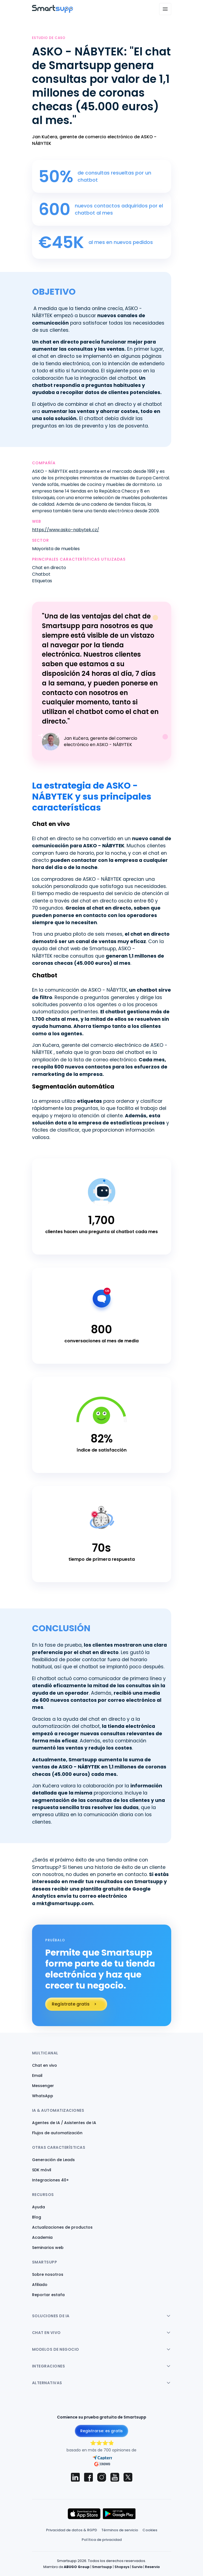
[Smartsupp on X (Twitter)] (128, 2477)
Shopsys (122, 2566)
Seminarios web (48, 2247)
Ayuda (38, 2207)
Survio (137, 2566)
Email (37, 2075)
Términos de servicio (119, 2530)
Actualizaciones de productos (62, 2227)
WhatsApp (42, 2096)
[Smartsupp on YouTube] (114, 2477)
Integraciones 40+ (50, 2180)
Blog (36, 2217)
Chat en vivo (44, 2065)
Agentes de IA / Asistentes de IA (64, 2122)
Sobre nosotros (47, 2274)
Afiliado (39, 2284)
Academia (42, 2237)
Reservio (152, 2566)
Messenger (43, 2085)
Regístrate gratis (71, 2004)
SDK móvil (41, 2170)
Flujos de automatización (57, 2133)
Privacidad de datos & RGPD (71, 2530)
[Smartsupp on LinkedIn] (75, 2477)
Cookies (149, 2530)
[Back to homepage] (52, 11)
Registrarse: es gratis (101, 2431)
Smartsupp (102, 2566)
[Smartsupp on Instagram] (101, 2477)
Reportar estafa (48, 2294)
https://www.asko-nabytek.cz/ (65, 530)
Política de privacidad (102, 2539)
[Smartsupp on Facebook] (88, 2477)
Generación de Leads (53, 2159)
